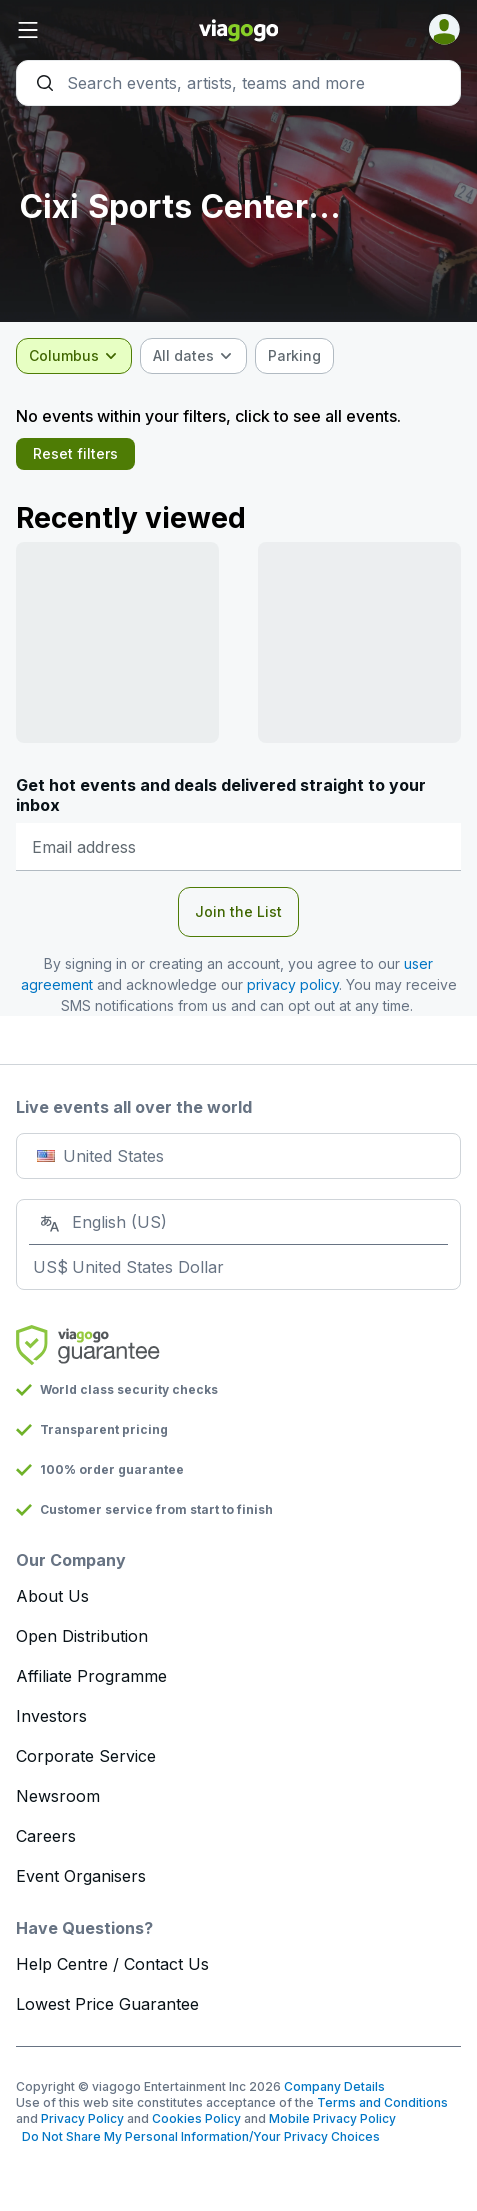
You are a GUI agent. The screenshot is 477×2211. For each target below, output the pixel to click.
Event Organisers (81, 1876)
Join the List (238, 911)
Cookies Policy (196, 2118)
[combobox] (74, 356)
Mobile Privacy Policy (332, 2118)
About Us (52, 1596)
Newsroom (58, 1796)
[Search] (238, 83)
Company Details (334, 2086)
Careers (46, 1836)
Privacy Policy (82, 2118)
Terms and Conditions (382, 2102)
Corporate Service (86, 1756)
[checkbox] (294, 356)
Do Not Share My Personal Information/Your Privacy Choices (198, 2136)
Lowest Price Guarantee (107, 2004)
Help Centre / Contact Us (112, 1964)
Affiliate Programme (91, 1676)
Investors (51, 1716)
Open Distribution (82, 1636)
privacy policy (293, 984)
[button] (90, 30)
